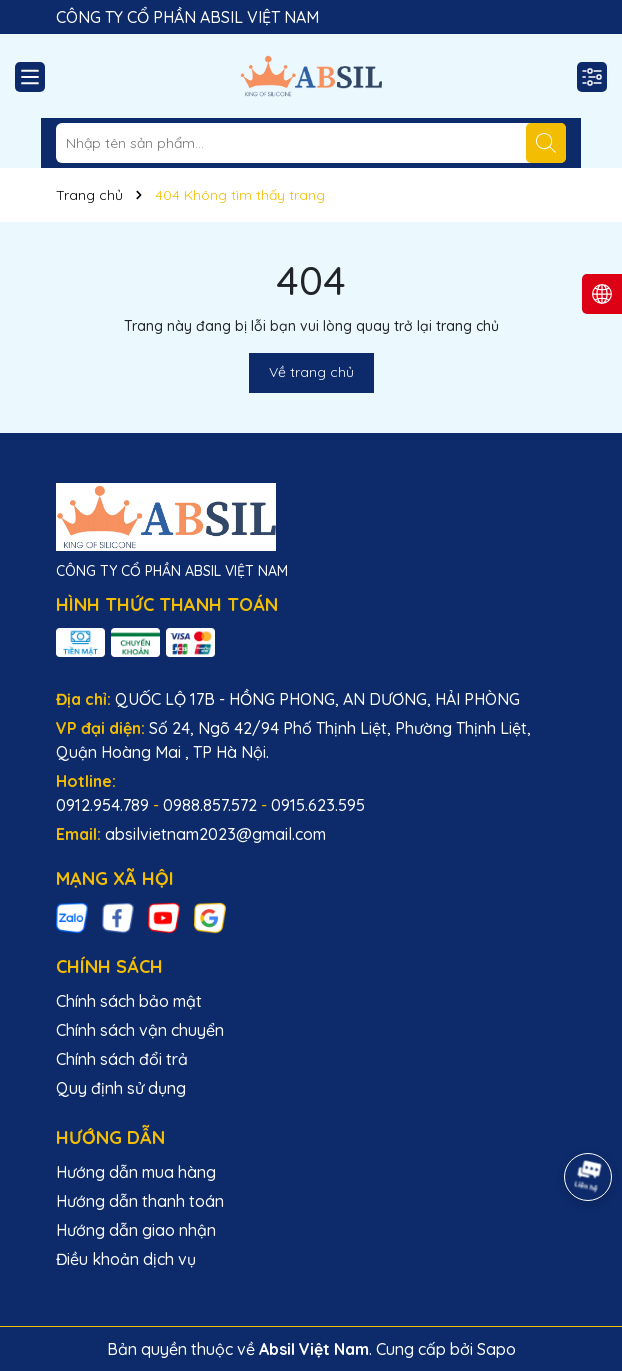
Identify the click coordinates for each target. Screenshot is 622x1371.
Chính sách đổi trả (122, 1059)
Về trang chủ (311, 372)
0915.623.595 (318, 805)
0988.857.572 (210, 805)
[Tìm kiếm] (546, 143)
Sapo (496, 1349)
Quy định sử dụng (121, 1088)
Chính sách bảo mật (129, 1001)
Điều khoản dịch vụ (126, 1259)
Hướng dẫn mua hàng (136, 1172)
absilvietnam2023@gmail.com (215, 834)
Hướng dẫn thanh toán (140, 1201)
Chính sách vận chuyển (140, 1030)
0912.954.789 (102, 805)
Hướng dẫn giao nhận (136, 1230)
